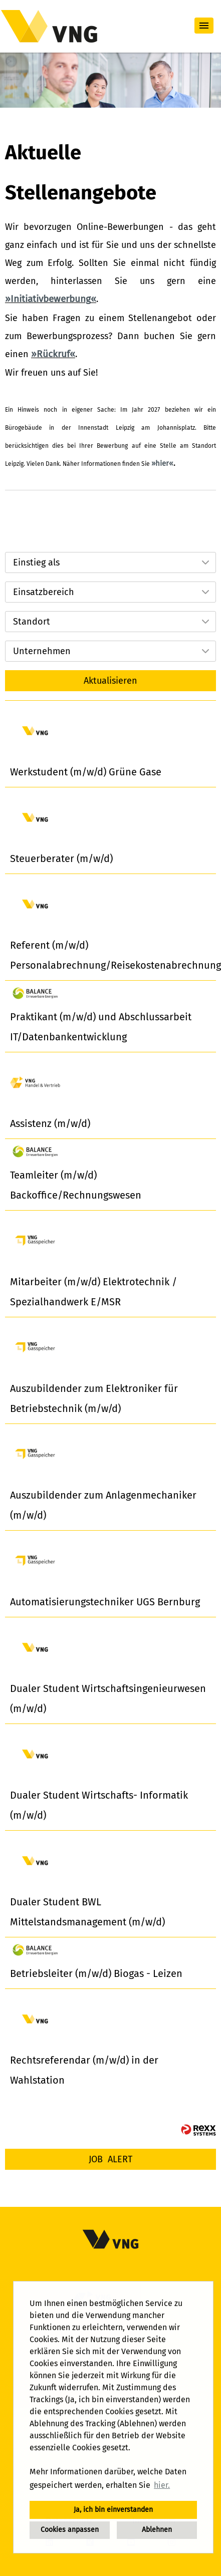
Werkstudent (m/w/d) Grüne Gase (85, 772)
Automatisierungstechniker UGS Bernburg (105, 1602)
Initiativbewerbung (51, 299)
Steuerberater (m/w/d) (61, 858)
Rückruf (53, 354)
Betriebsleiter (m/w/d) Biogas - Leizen (96, 1973)
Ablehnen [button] (157, 2529)
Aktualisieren (110, 680)
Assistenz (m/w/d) (50, 1123)
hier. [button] (162, 2485)
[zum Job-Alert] (110, 2159)
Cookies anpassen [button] (70, 2529)
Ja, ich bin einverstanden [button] (113, 2509)
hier (162, 463)
